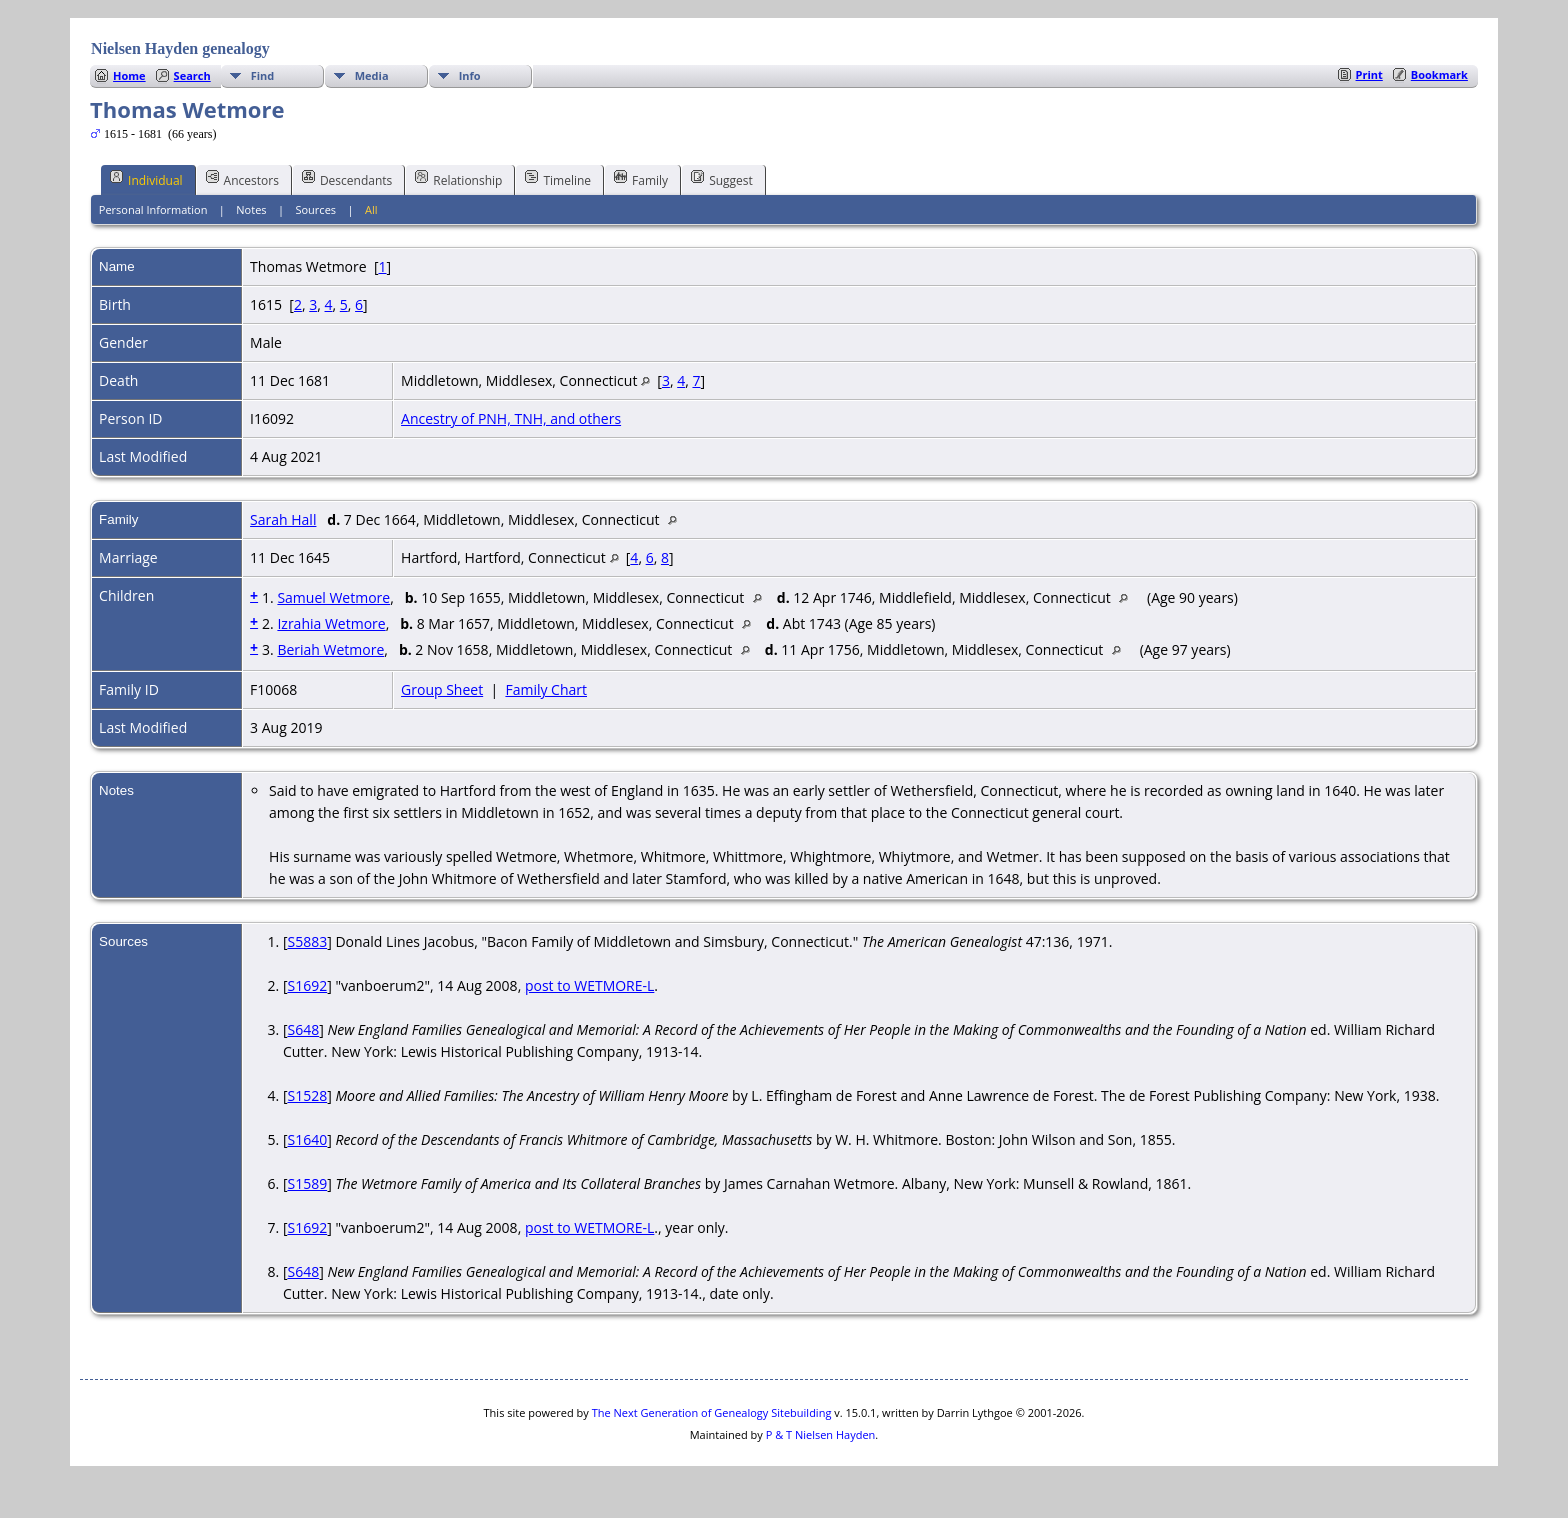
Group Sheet (442, 689)
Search (192, 75)
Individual (146, 179)
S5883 (307, 941)
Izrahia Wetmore (331, 623)
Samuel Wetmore (333, 597)
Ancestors (242, 179)
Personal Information (153, 209)
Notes (251, 209)
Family (641, 179)
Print (1369, 74)
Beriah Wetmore (330, 649)
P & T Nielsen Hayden (821, 1434)
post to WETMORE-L (589, 985)
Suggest (722, 179)
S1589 (307, 1183)
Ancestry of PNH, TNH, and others (511, 418)
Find (263, 75)
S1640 (307, 1139)
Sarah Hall (283, 519)
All (371, 209)
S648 (303, 1029)
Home (129, 75)
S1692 (307, 985)
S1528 (307, 1095)
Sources (315, 209)
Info (470, 75)
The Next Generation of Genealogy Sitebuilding (712, 1412)
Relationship (458, 179)
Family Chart (546, 689)
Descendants (347, 179)
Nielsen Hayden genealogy (180, 48)
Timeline (558, 179)
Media (372, 75)
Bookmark (1439, 74)
